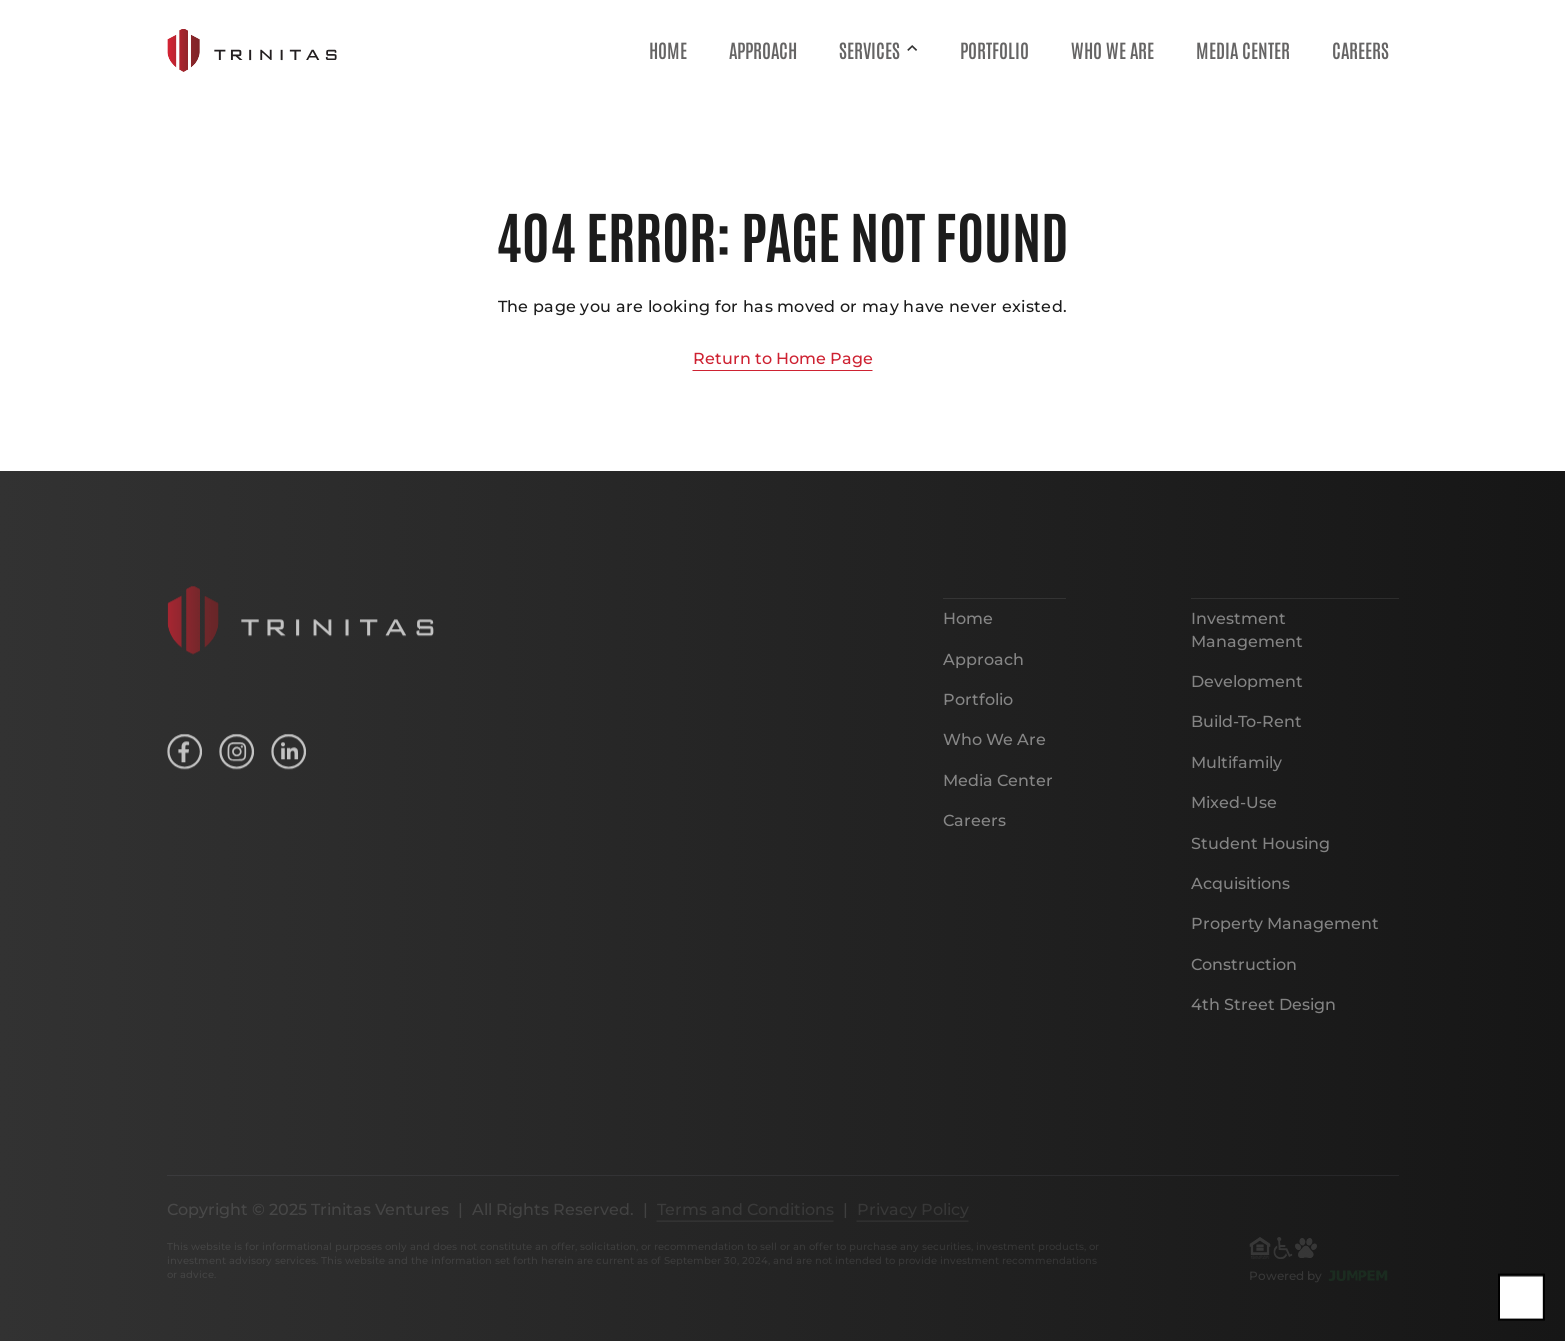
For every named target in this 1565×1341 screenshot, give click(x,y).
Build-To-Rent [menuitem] (1246, 735)
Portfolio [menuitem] (994, 49)
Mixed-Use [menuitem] (1234, 816)
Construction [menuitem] (1244, 977)
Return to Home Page (783, 358)
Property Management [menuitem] (1285, 937)
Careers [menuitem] (1360, 49)
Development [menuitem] (1247, 694)
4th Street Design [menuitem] (1263, 1018)
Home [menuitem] (668, 49)
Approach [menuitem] (763, 49)
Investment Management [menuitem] (1247, 643)
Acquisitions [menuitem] (1240, 896)
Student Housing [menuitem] (1260, 856)
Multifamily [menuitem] (1236, 775)
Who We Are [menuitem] (1112, 49)
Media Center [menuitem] (1243, 49)
